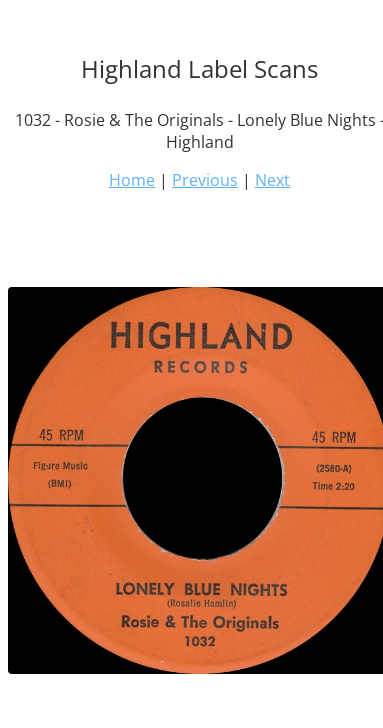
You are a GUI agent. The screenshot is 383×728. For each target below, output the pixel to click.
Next (272, 180)
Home (132, 180)
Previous (205, 180)
